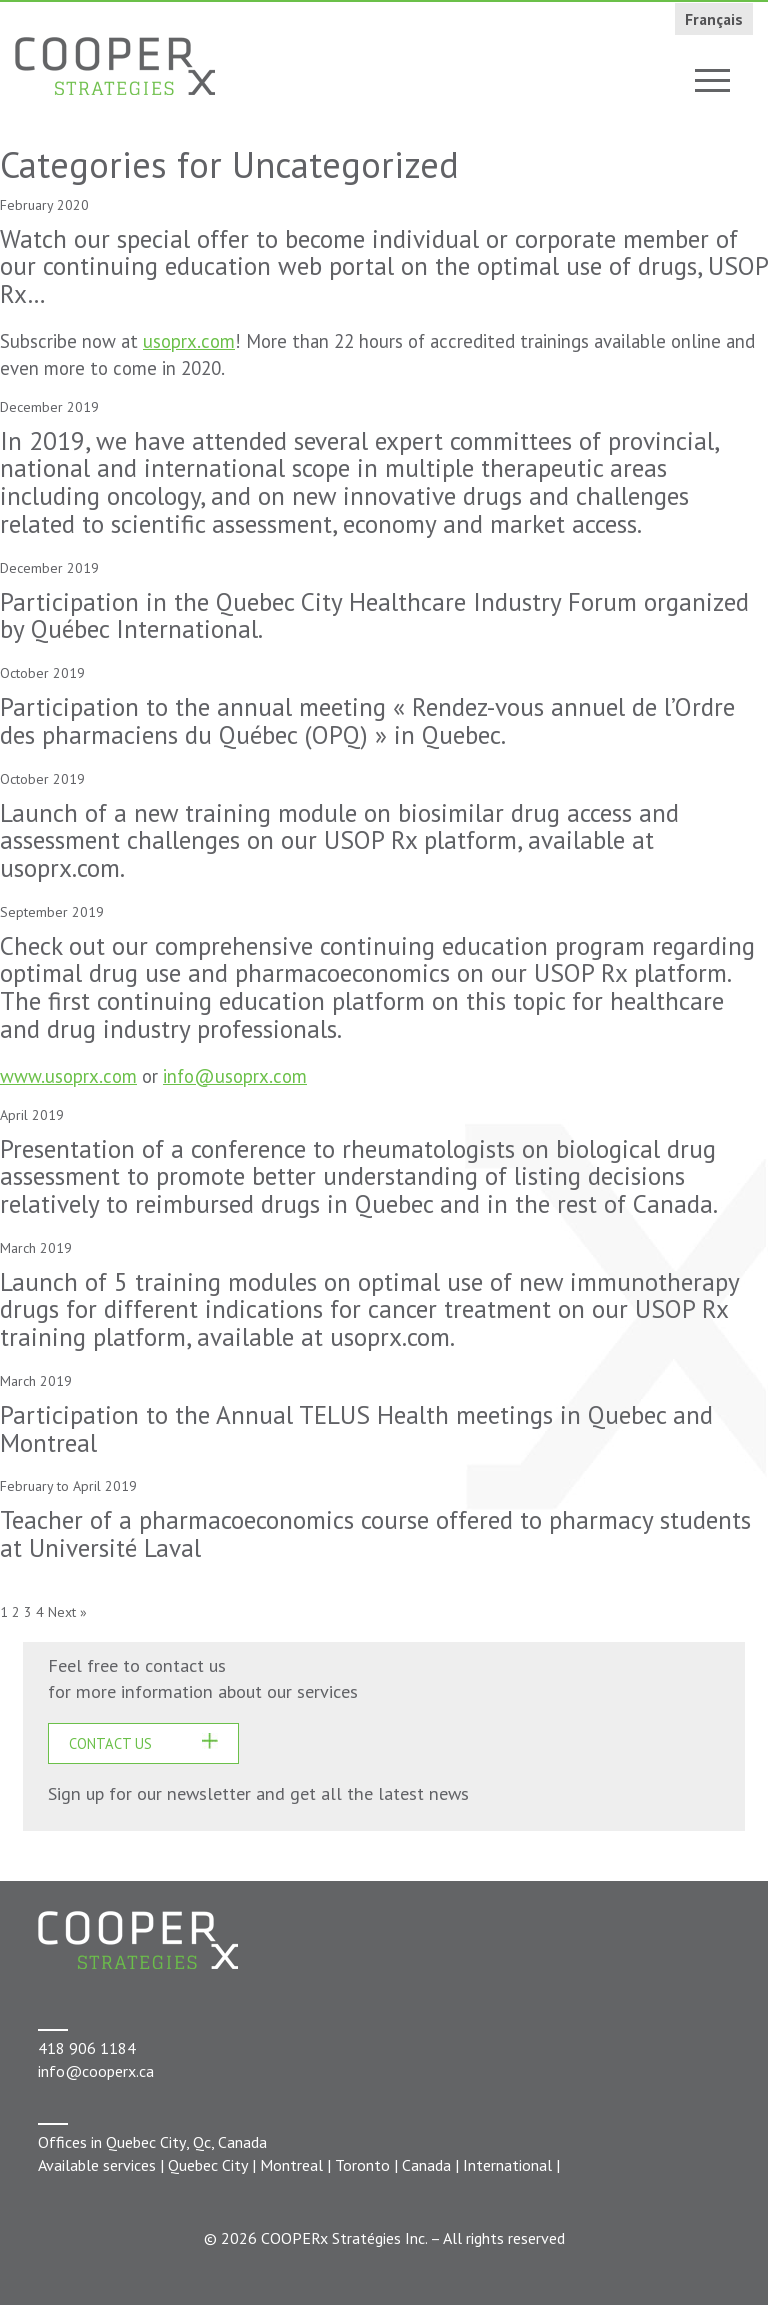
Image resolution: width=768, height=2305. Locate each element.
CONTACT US (110, 1743)
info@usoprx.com (235, 1076)
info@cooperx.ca (96, 2071)
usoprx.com (189, 341)
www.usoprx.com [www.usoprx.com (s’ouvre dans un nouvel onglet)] (68, 1076)
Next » (67, 1612)
